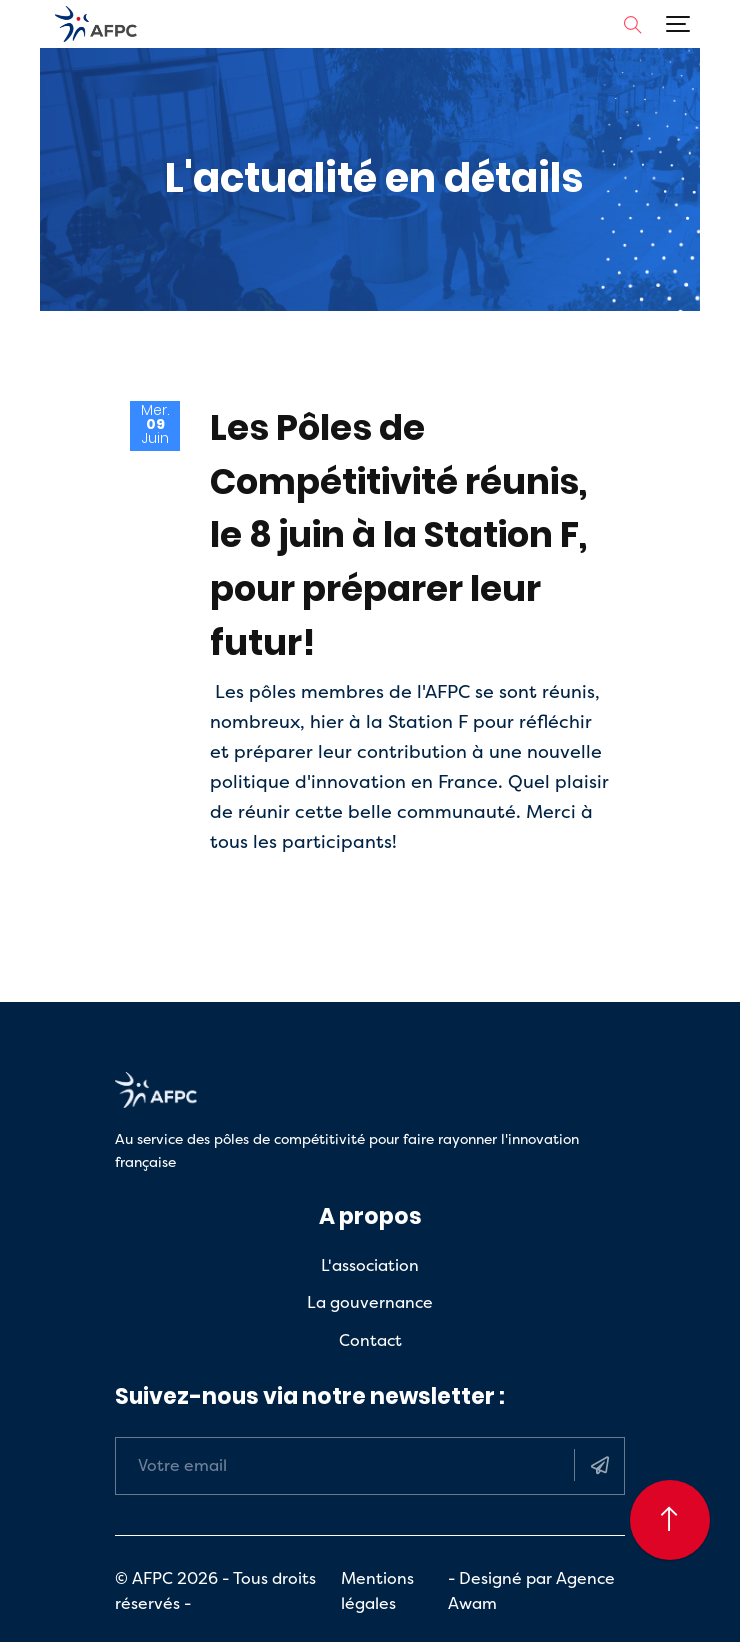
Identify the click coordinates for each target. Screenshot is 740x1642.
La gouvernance (370, 1302)
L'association (370, 1265)
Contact (370, 1340)
